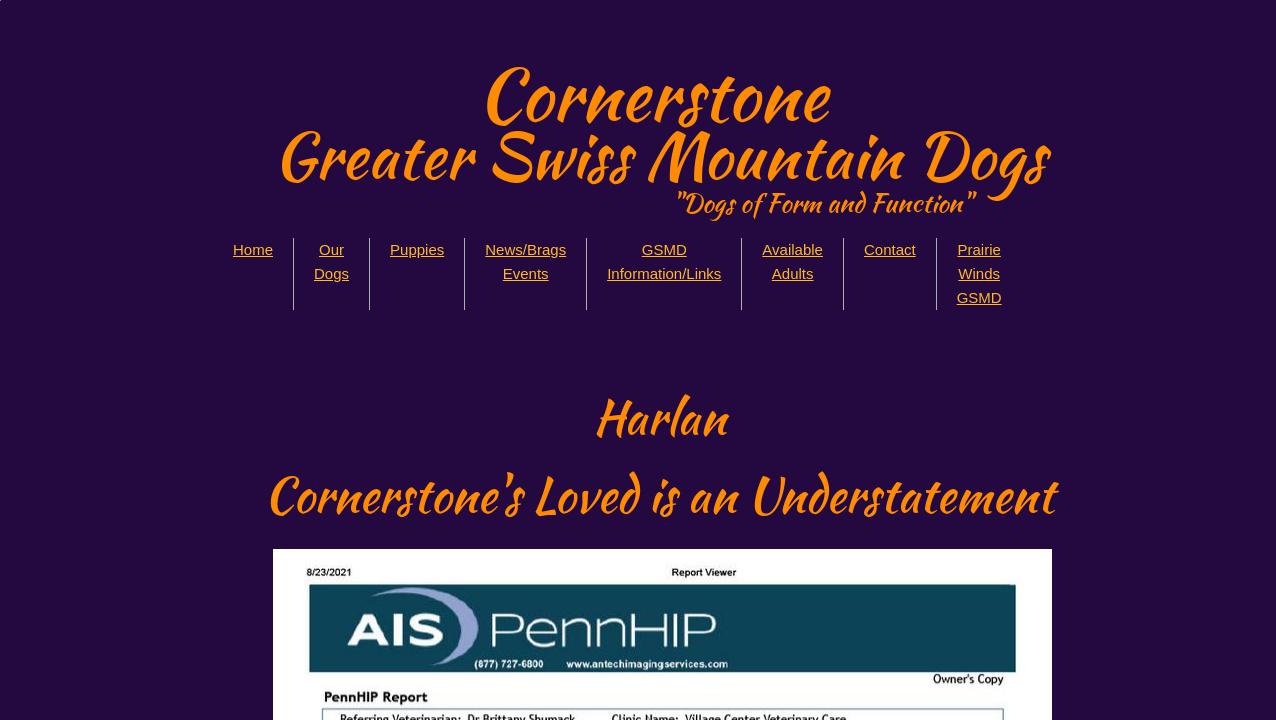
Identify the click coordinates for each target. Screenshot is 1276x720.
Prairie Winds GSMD (979, 273)
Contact (890, 249)
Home (253, 249)
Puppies (417, 249)
